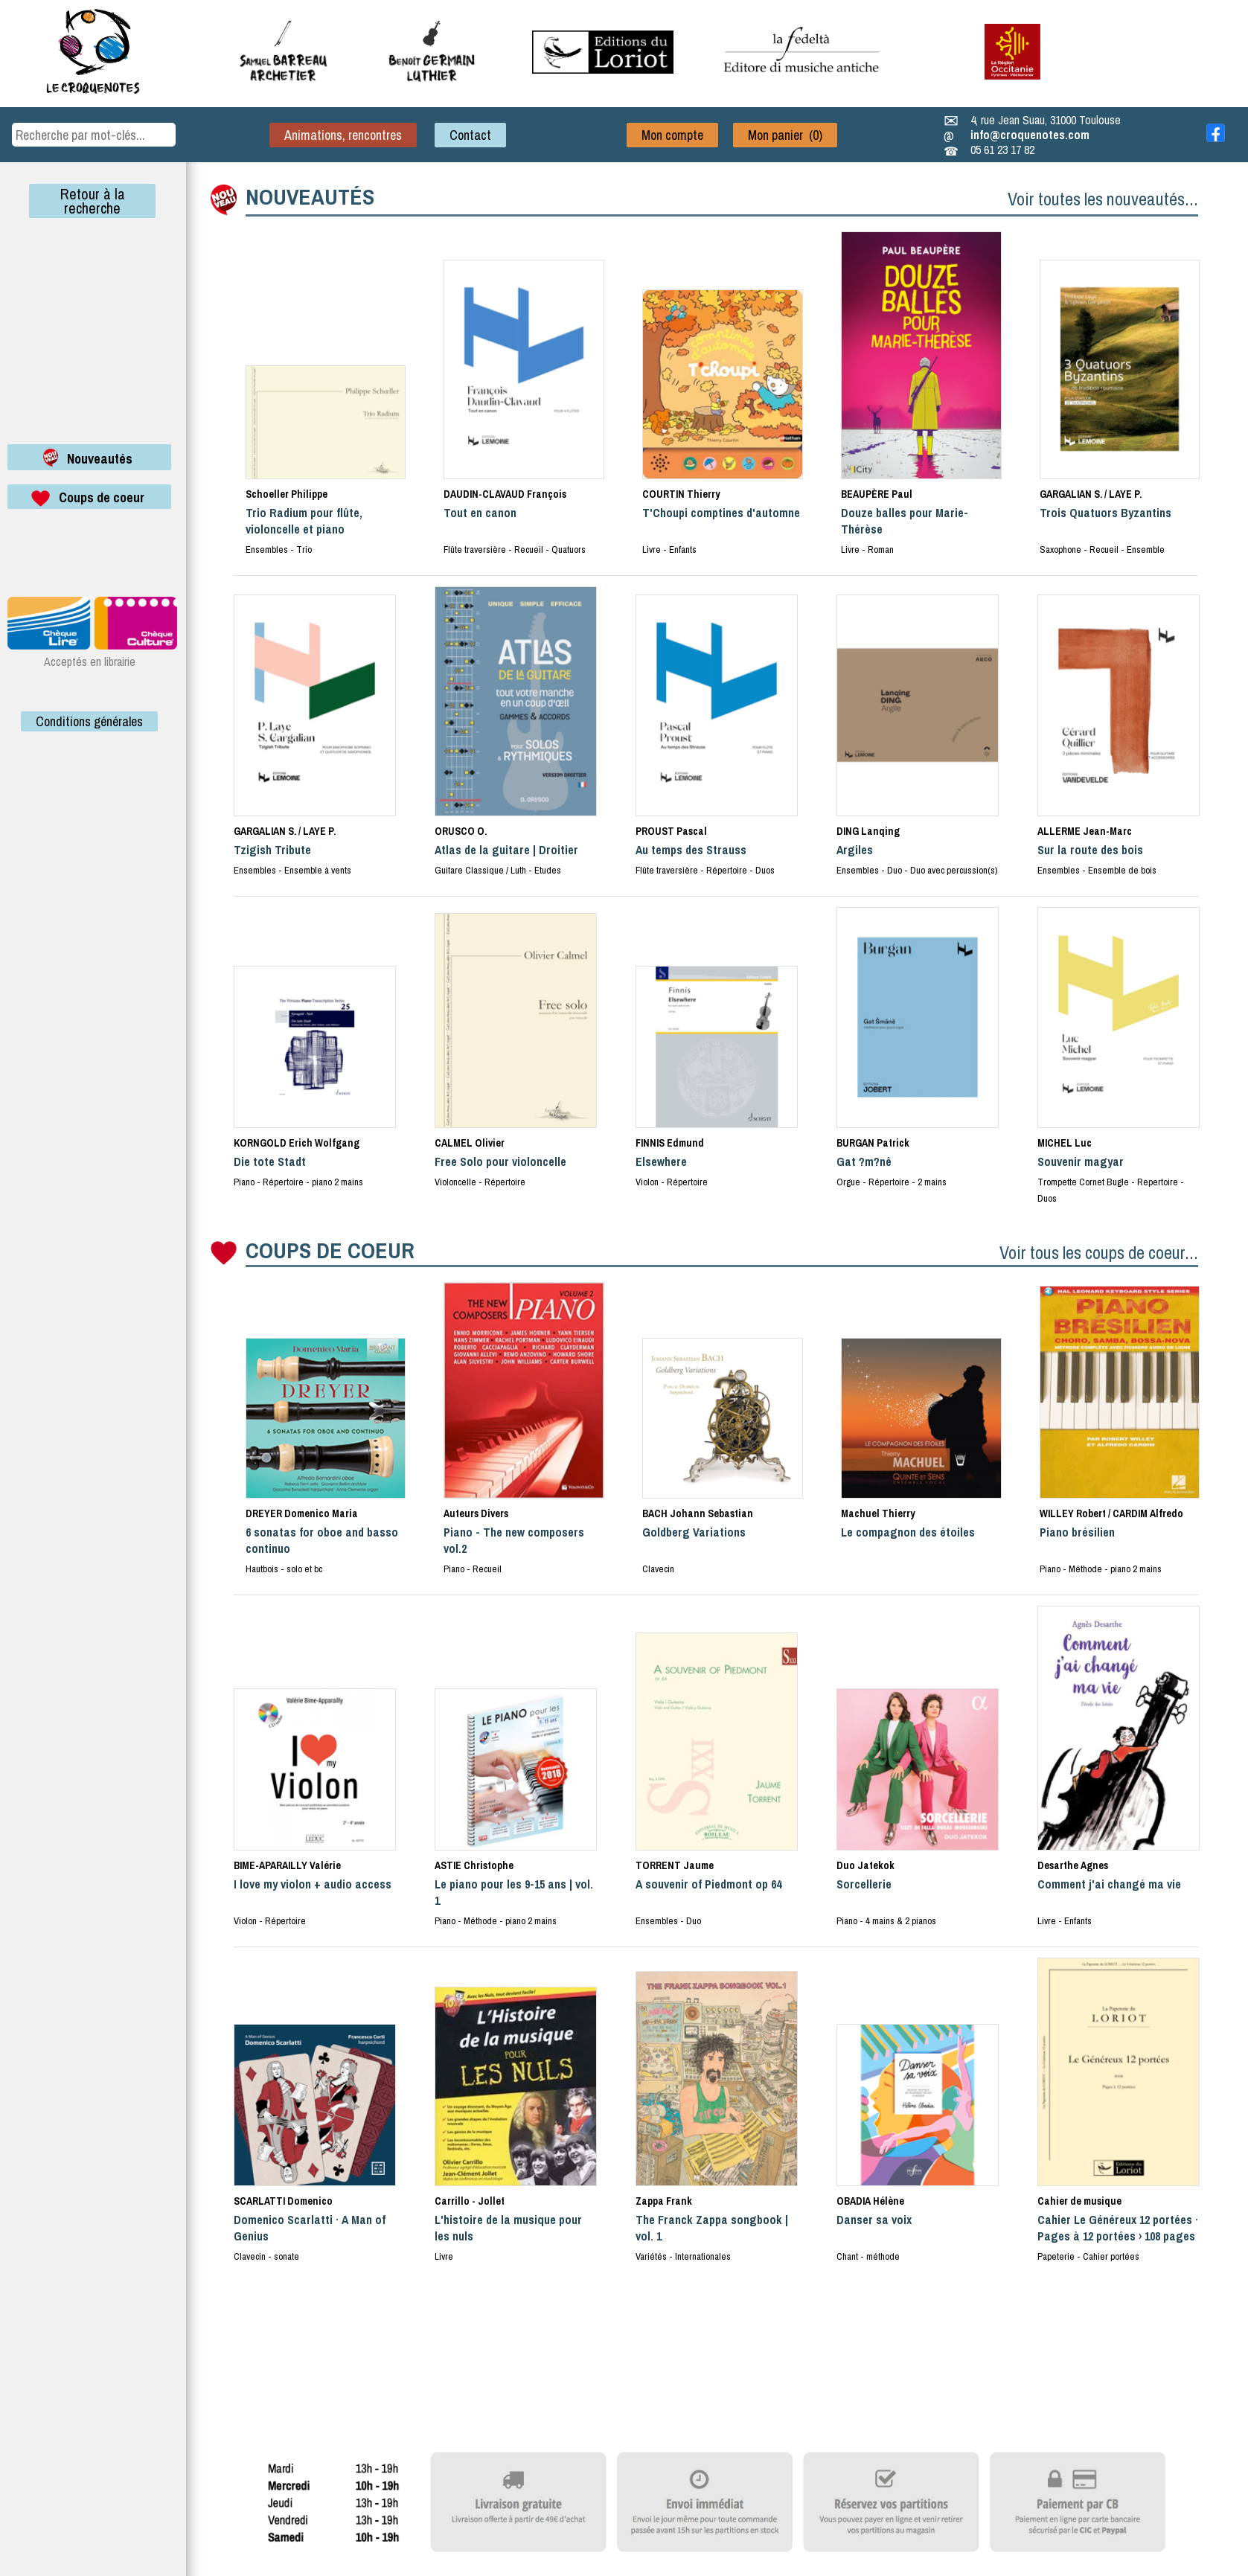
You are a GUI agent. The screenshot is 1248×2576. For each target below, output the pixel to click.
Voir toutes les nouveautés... (1103, 199)
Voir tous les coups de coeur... (1098, 1252)
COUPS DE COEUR (330, 1250)
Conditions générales (89, 721)
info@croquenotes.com (1029, 134)
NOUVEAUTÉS (310, 196)
